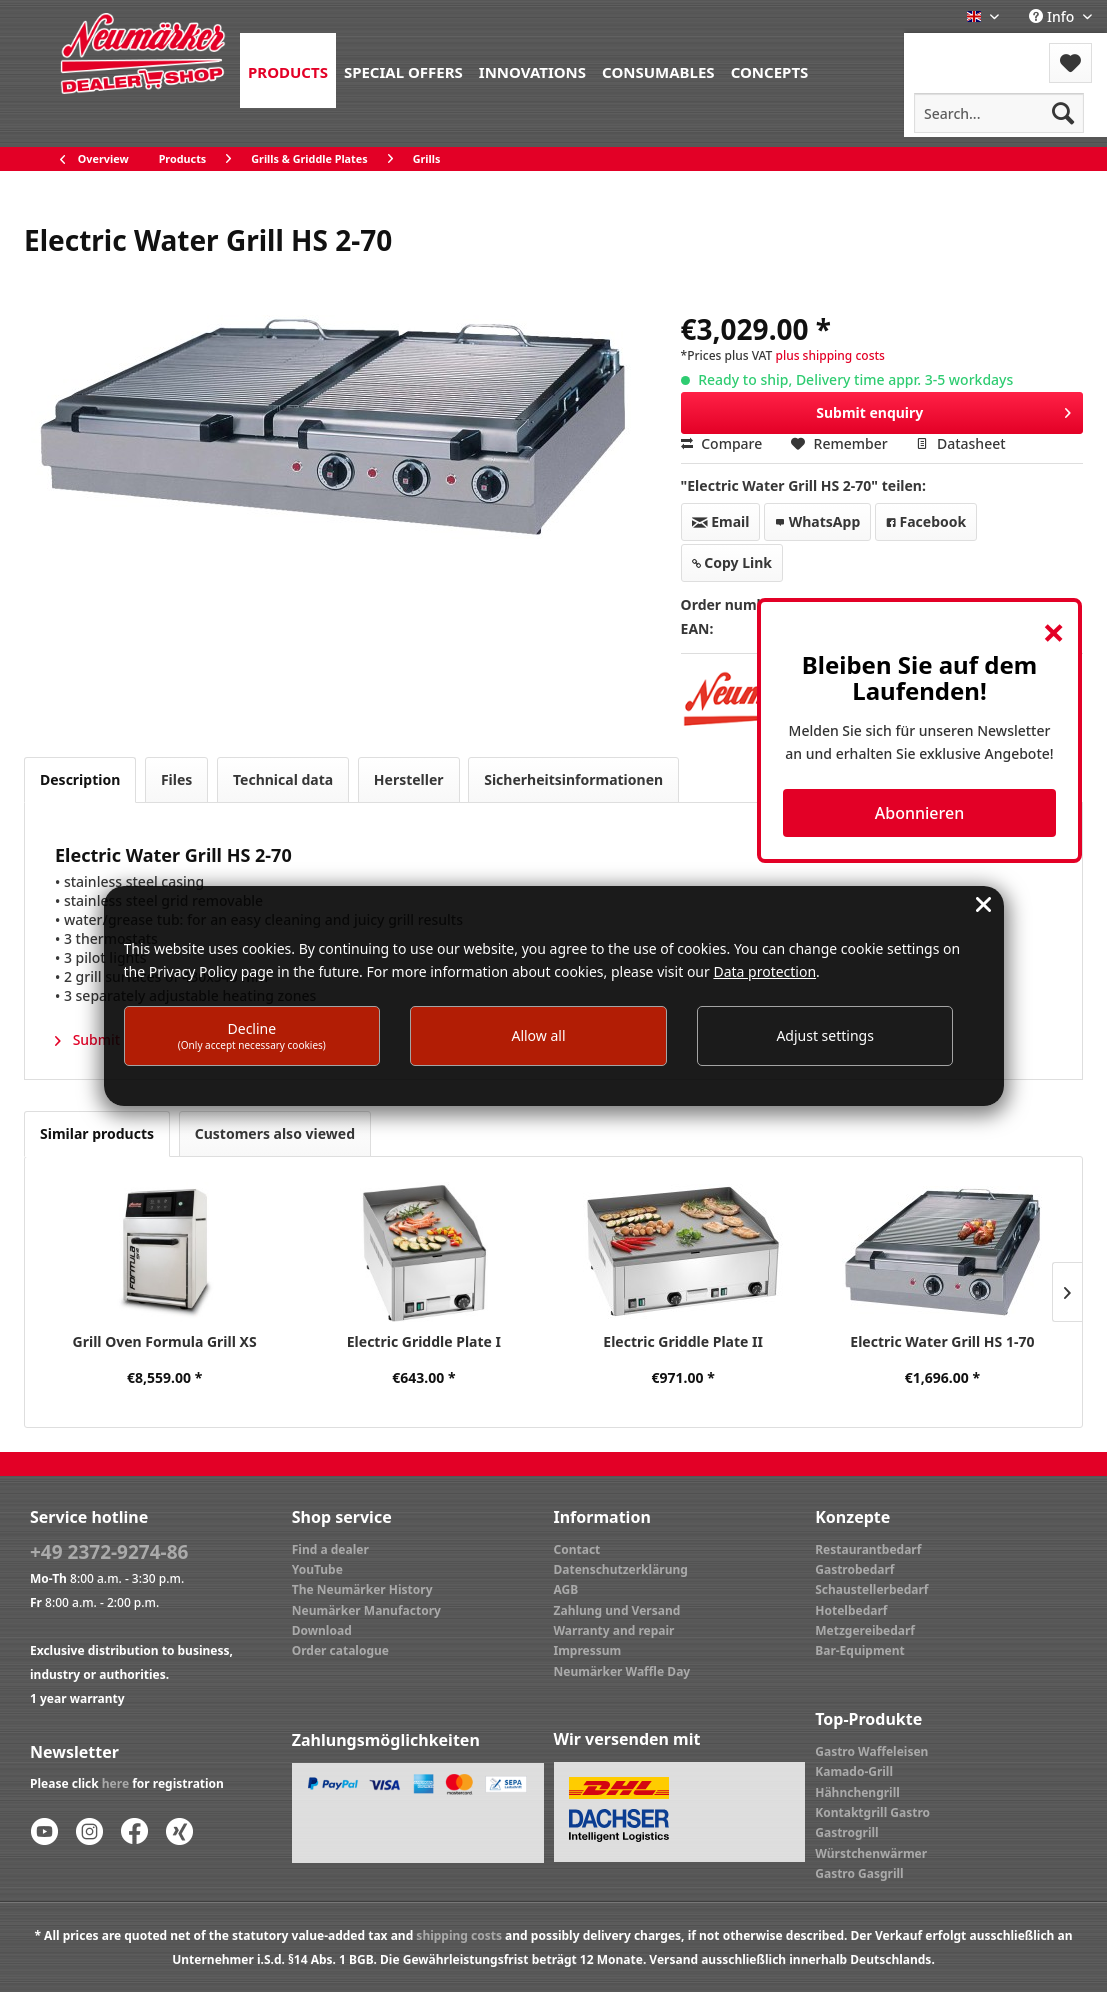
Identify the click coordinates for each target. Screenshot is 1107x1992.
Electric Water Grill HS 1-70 (942, 1341)
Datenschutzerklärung (621, 1569)
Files (176, 779)
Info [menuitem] (1053, 16)
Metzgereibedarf (865, 1630)
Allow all (538, 1035)
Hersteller (409, 779)
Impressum (588, 1650)
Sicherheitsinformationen (573, 779)
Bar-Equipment (860, 1650)
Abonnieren (919, 813)
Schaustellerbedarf (871, 1589)
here (115, 1783)
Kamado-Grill (854, 1771)
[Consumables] (658, 70)
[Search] (1063, 113)
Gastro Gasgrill (859, 1873)
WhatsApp (817, 521)
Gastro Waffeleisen (871, 1751)
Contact (577, 1549)
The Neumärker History (362, 1589)
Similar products (97, 1133)
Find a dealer (330, 1549)
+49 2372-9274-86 (109, 1552)
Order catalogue (340, 1650)
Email (721, 521)
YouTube (317, 1569)
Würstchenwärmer (871, 1853)
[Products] (288, 70)
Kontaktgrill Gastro (872, 1812)
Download (322, 1630)
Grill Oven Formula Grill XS (165, 1341)
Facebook (926, 521)
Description (80, 779)
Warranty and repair (614, 1630)
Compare (722, 443)
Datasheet (960, 443)
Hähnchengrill (857, 1792)
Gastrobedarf (854, 1569)
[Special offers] (403, 70)
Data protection (764, 971)
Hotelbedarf (851, 1610)
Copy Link (732, 562)
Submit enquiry (943, 409)
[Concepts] (770, 70)
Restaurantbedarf (868, 1549)
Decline (252, 1035)
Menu (957, 50)
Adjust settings (825, 1035)
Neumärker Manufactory (366, 1610)
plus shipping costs (829, 355)
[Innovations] (532, 70)
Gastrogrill (846, 1832)
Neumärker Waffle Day (622, 1671)
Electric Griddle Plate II (683, 1341)
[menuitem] (288, 70)
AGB (566, 1589)
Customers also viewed (275, 1133)
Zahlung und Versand (617, 1610)
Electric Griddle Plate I (424, 1341)
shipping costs (459, 1935)
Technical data (283, 779)
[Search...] (999, 113)
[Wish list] (1070, 63)
